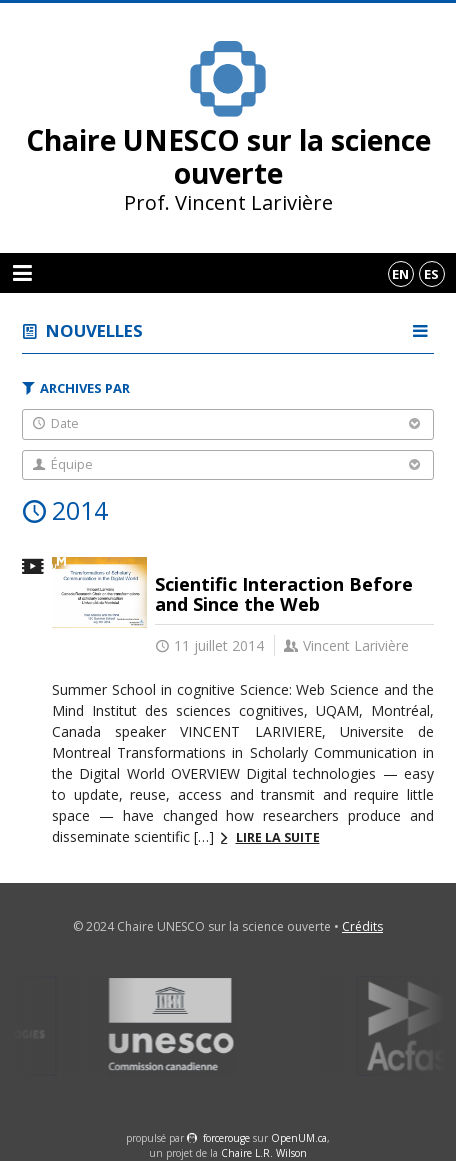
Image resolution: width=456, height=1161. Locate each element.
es (431, 274)
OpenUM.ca (299, 1138)
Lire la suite (278, 837)
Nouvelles (94, 330)
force (226, 1138)
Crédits (362, 926)
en (400, 274)
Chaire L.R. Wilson (264, 1153)
